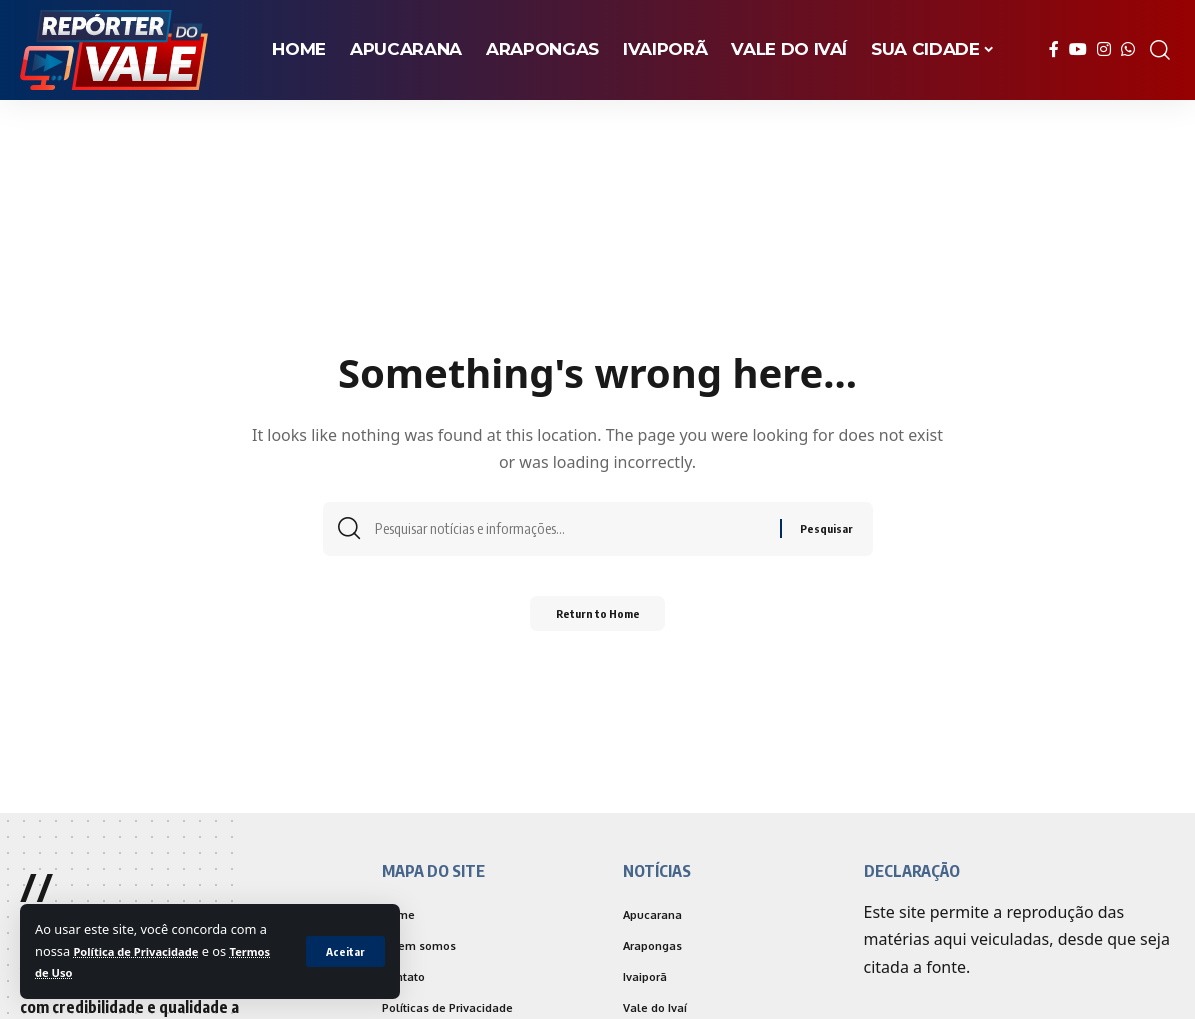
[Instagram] (1104, 49)
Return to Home (597, 619)
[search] (1160, 50)
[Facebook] (1054, 49)
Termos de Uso (81, 972)
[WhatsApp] (1128, 49)
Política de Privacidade (145, 951)
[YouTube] (1078, 49)
